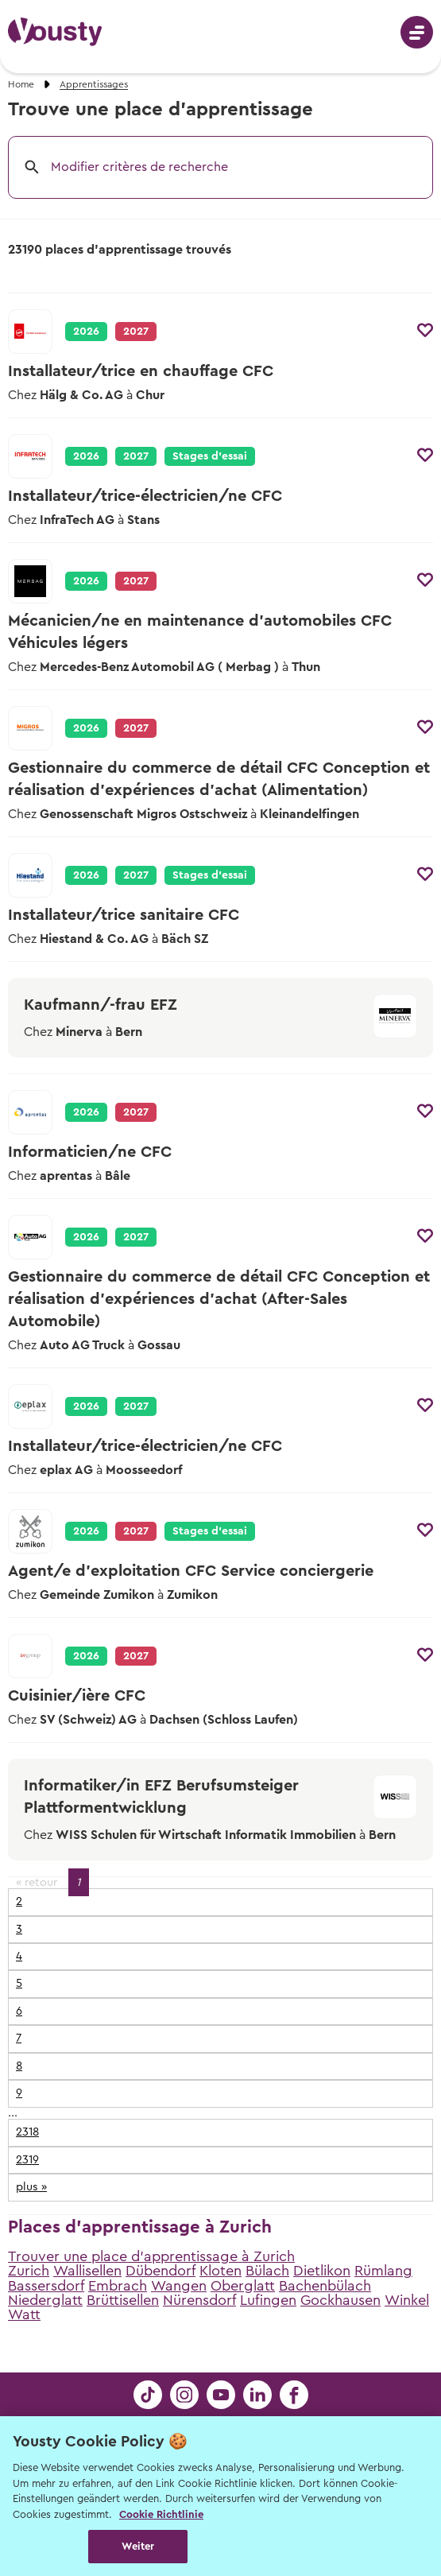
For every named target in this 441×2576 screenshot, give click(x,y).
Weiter (138, 2546)
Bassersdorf (46, 2286)
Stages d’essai (209, 456)
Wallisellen (87, 2271)
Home (21, 84)
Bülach (267, 2271)
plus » (31, 2187)
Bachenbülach (325, 2286)
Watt (24, 2314)
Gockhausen (340, 2300)
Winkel (407, 2300)
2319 (27, 2160)
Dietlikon (321, 2271)
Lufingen (268, 2300)
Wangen (179, 2286)
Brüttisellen (123, 2300)
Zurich (28, 2271)
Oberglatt (243, 2286)
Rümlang (383, 2271)
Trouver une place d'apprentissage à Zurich (151, 2256)
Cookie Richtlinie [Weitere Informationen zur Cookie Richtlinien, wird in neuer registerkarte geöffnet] (161, 2514)
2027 (136, 456)
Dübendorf (160, 2271)
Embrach (117, 2286)
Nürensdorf (199, 2300)
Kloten (220, 2271)
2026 (86, 331)
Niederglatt (45, 2300)
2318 (27, 2132)
